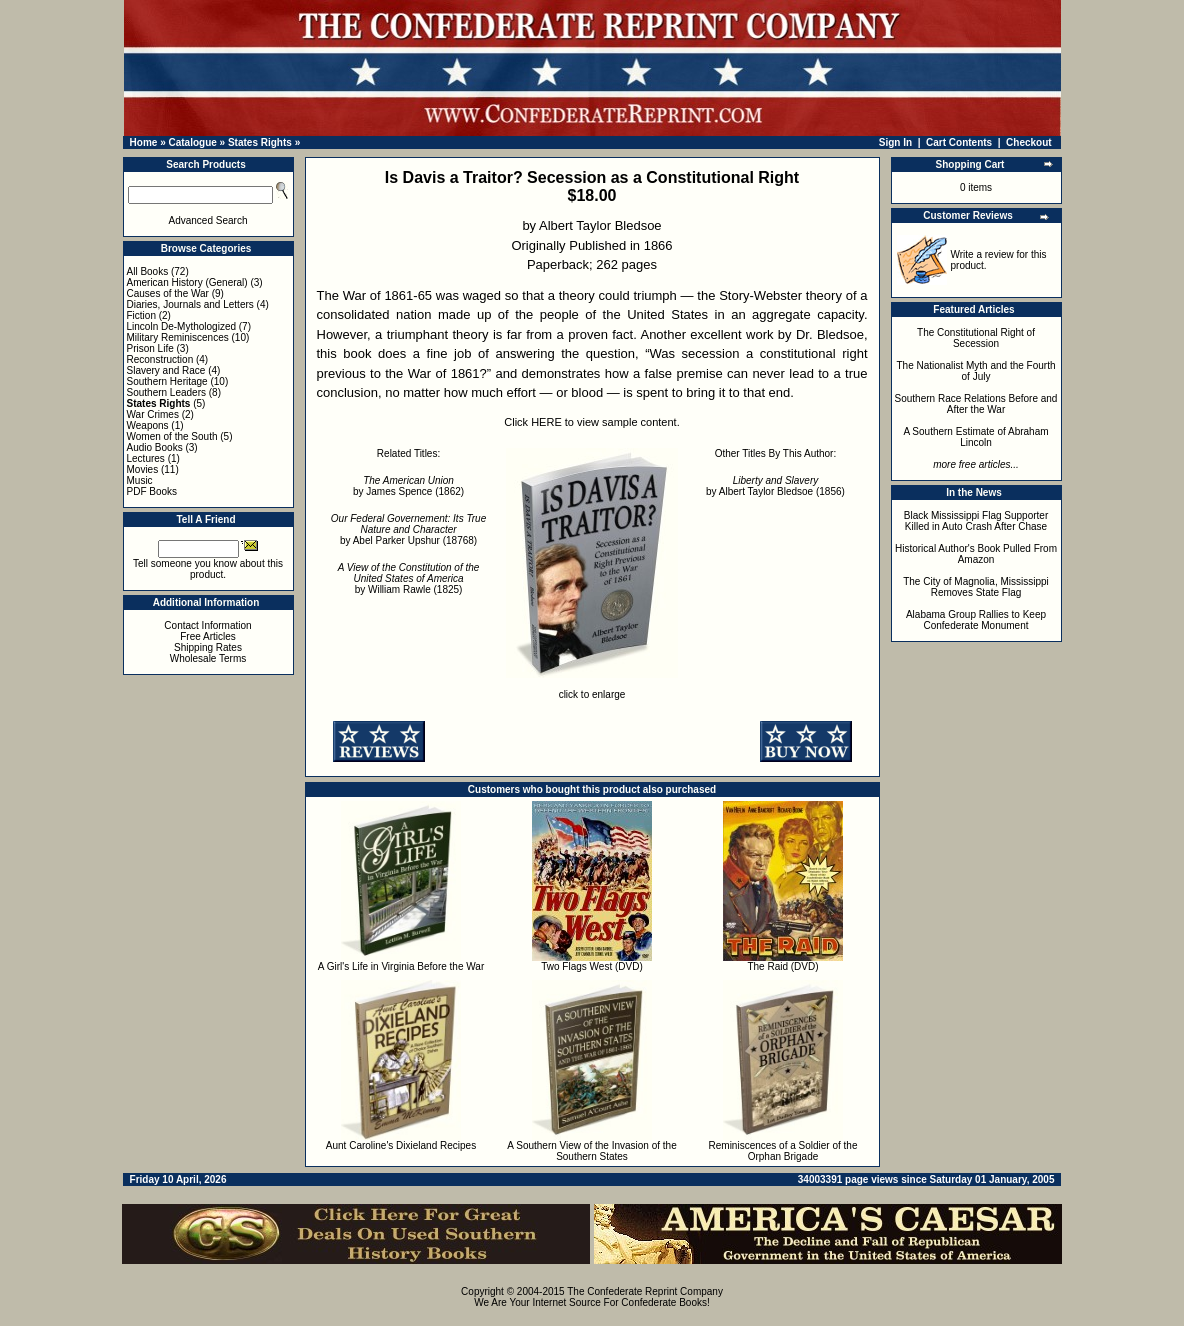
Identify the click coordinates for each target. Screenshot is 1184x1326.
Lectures (146, 458)
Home (144, 142)
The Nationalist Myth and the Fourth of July (976, 371)
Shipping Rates (208, 647)
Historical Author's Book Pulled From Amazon (976, 554)
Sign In (895, 142)
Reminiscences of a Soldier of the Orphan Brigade (783, 1151)
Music (140, 480)
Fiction (141, 315)
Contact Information (207, 625)
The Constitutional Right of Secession (976, 338)
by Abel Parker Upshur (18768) (408, 529)
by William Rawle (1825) (409, 578)
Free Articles (208, 636)
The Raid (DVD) (782, 966)
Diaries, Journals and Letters (190, 304)
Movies (143, 469)
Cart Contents (959, 142)
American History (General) (187, 282)
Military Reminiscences (178, 337)
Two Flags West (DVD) (592, 966)
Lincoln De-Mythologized (182, 326)
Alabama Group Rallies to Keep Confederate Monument (976, 620)
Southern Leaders (167, 392)
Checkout (1029, 142)
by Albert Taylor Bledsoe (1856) (775, 486)
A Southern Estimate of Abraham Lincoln (975, 437)
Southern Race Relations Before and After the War (976, 404)
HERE (546, 422)
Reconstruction (160, 359)
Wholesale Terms (208, 658)
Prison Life (150, 348)
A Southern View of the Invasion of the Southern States (591, 1151)
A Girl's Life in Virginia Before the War (401, 966)
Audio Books (155, 447)
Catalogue (192, 142)
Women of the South (172, 436)
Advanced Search (208, 220)
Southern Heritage (167, 381)
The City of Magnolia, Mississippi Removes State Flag (976, 587)
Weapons (148, 425)
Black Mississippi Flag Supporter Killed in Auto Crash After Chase (976, 521)
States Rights (260, 142)
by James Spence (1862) (408, 486)
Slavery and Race (166, 370)
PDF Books (152, 491)
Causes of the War (168, 293)
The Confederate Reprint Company (645, 1291)
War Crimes (153, 414)
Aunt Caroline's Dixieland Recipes (401, 1145)
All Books (148, 271)
